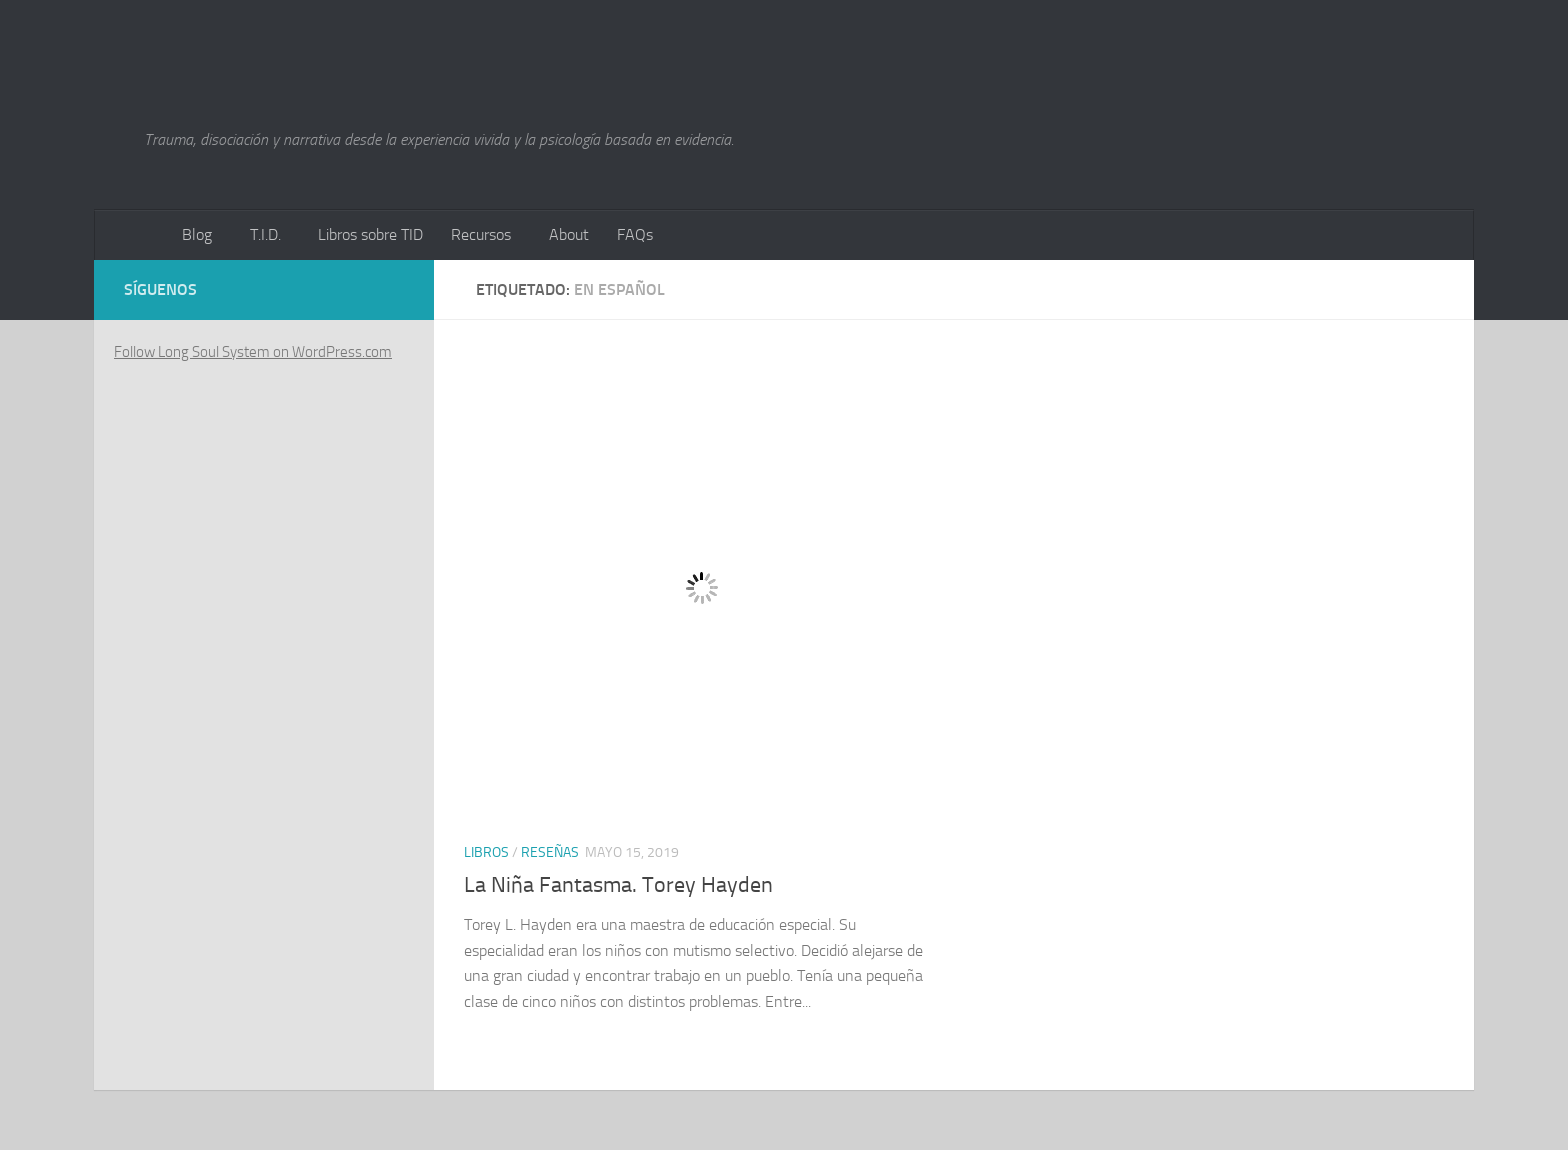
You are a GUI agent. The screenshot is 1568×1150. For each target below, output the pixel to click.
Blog (197, 234)
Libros (486, 852)
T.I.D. (265, 234)
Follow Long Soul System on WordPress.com (253, 352)
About (569, 234)
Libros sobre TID (370, 234)
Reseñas (550, 852)
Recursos (481, 234)
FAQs (635, 234)
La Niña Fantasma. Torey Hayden (618, 885)
